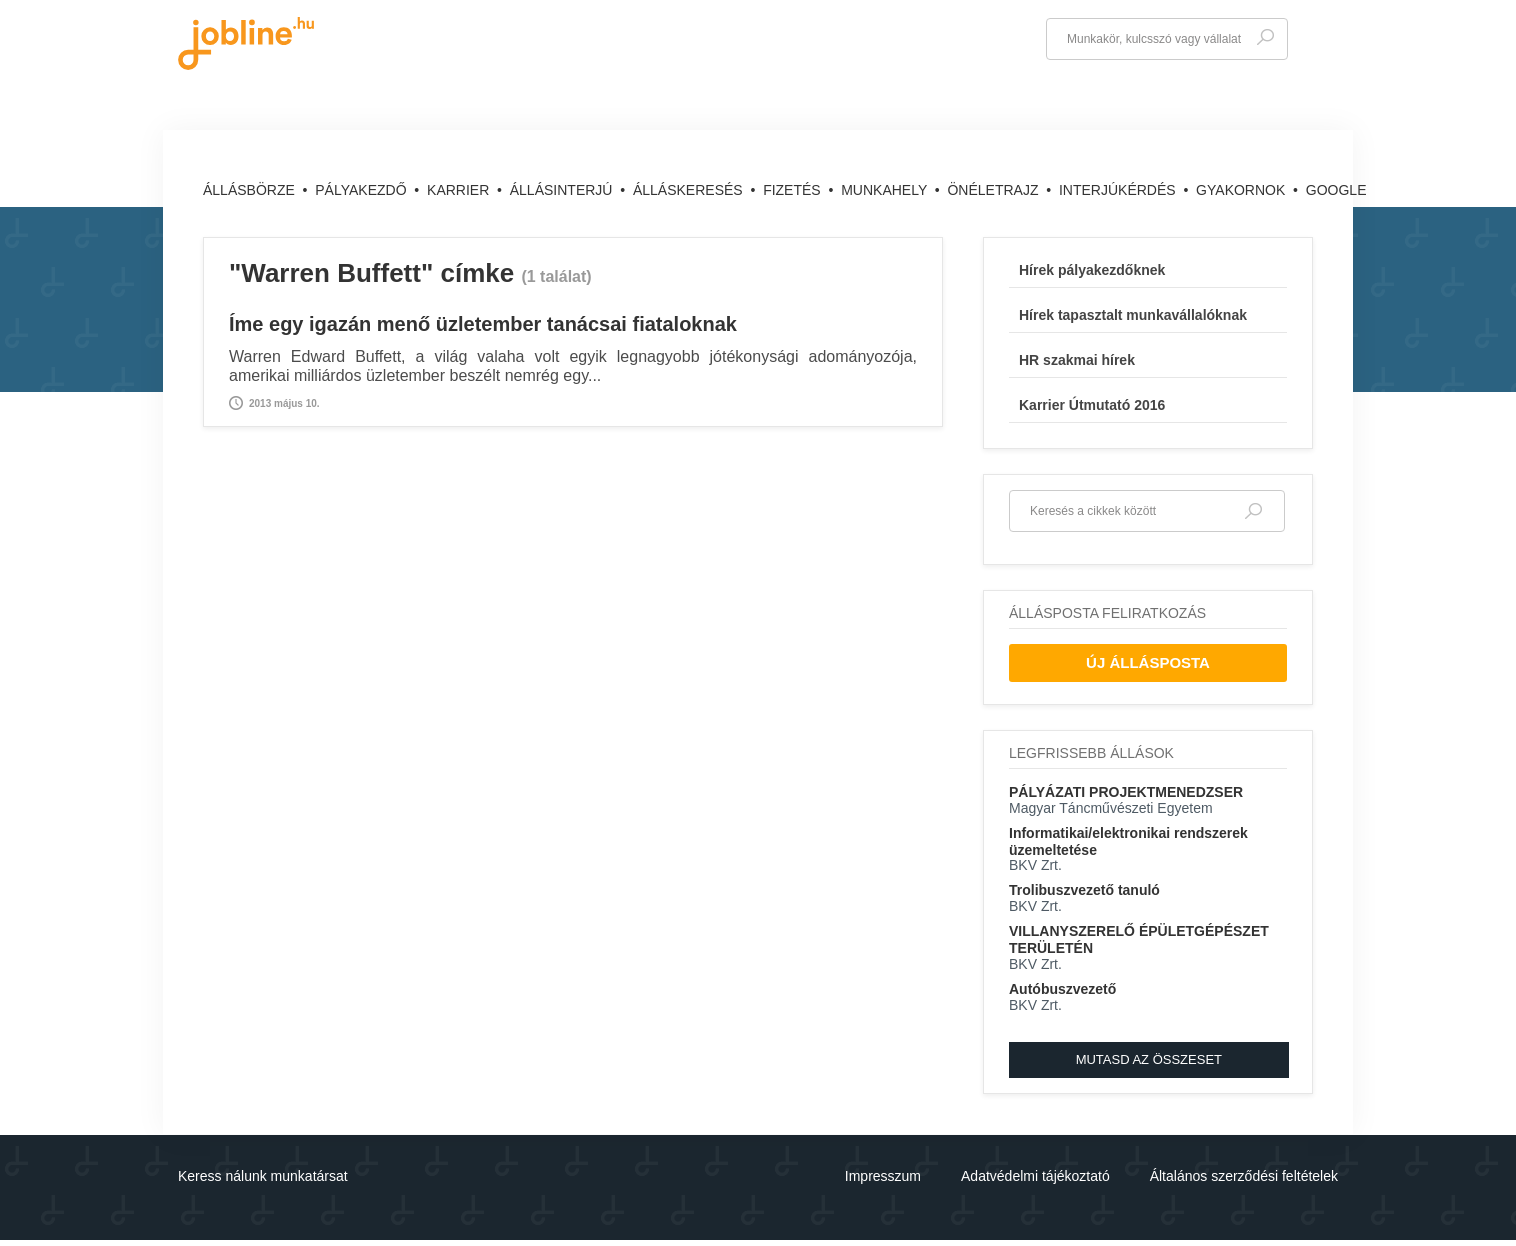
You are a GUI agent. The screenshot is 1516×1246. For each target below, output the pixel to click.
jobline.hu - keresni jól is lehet (246, 43)
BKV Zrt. (1035, 865)
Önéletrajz (994, 190)
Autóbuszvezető (1062, 989)
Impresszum (883, 1176)
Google (1336, 190)
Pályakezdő (362, 190)
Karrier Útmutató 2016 (1092, 405)
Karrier (460, 190)
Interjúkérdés (1119, 190)
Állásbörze (251, 190)
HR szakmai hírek (1077, 360)
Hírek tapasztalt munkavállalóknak (1133, 315)
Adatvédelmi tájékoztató (1035, 1176)
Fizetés (793, 190)
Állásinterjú (563, 190)
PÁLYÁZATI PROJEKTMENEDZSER (1126, 792)
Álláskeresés (690, 190)
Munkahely (886, 190)
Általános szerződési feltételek (1244, 1176)
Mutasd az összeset (1149, 1059)
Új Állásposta (1148, 662)
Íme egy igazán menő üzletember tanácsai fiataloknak (483, 324)
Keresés (1265, 37)
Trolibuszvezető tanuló (1084, 890)
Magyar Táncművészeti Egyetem (1111, 808)
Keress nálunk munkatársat (263, 1176)
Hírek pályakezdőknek (1092, 270)
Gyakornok (1242, 190)
